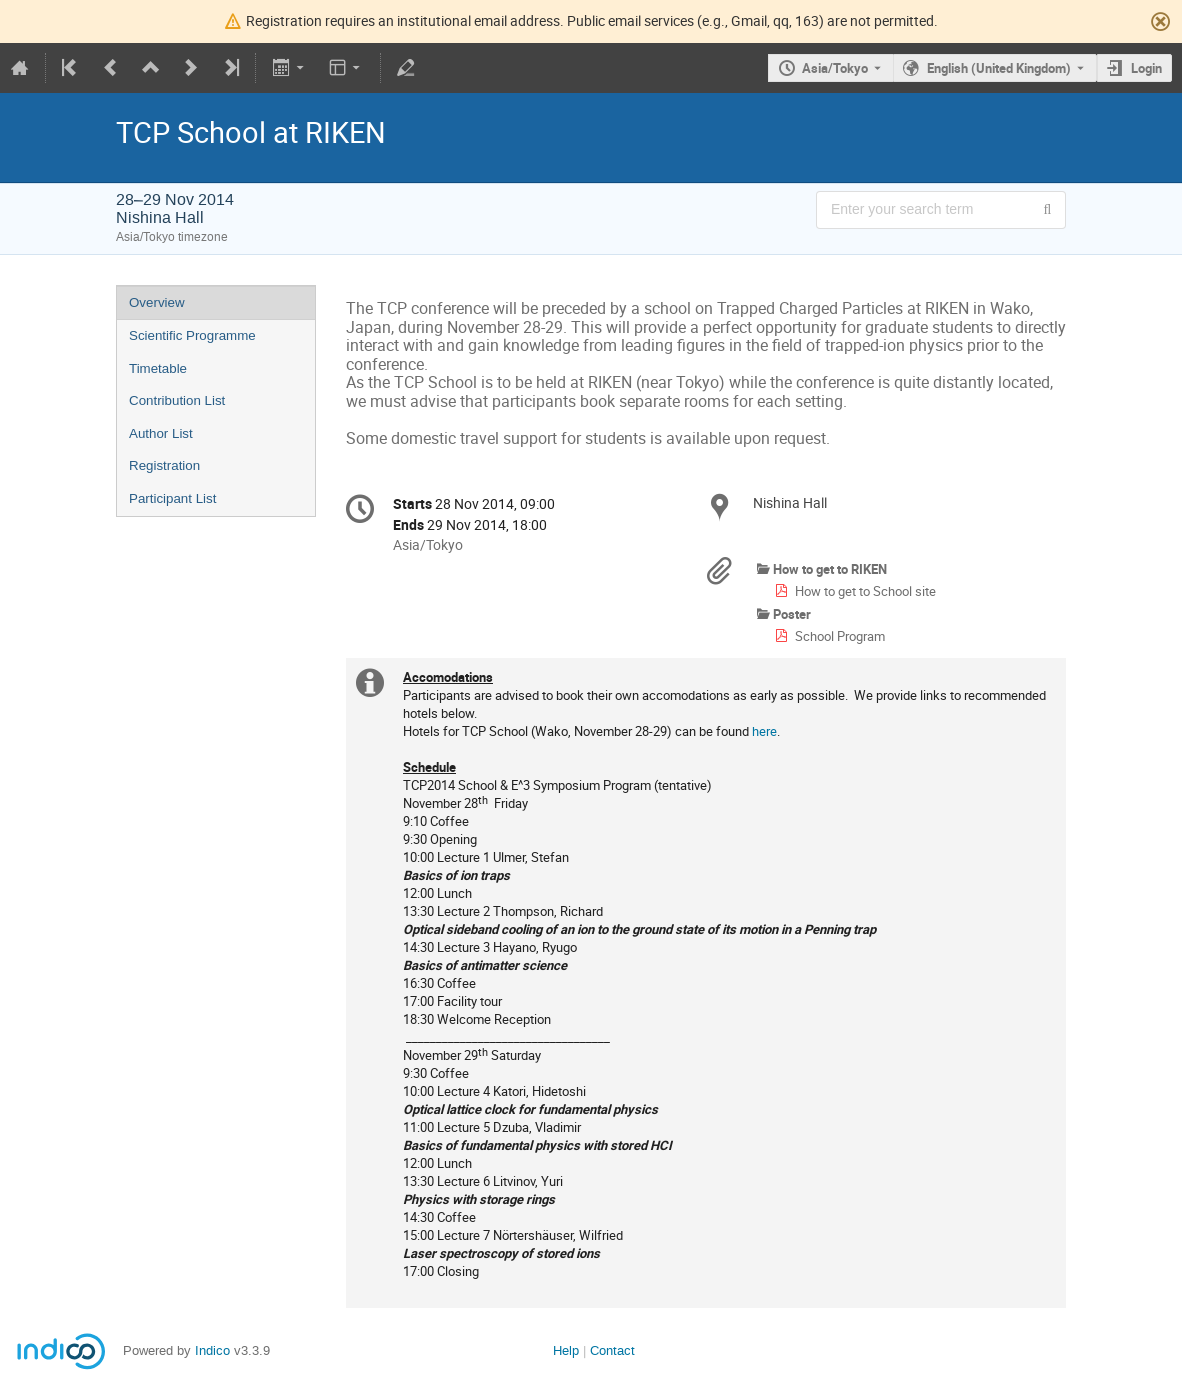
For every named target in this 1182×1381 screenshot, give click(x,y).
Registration (164, 465)
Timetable (158, 368)
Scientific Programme (192, 335)
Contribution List (177, 400)
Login (1146, 68)
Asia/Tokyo (835, 68)
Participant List (172, 498)
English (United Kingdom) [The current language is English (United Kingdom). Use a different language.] (999, 68)
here (764, 731)
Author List (161, 433)
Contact (612, 1350)
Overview (157, 302)
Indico (212, 1350)
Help (566, 1350)
